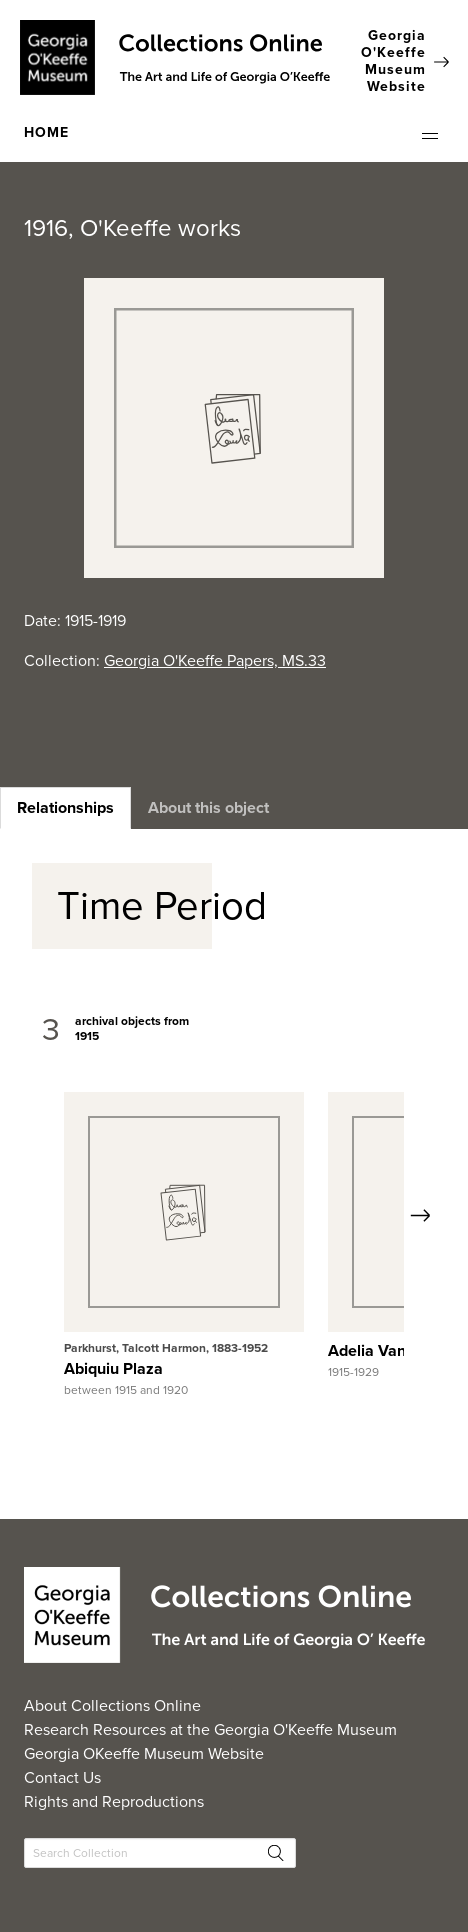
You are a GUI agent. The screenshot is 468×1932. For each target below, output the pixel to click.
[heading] (65, 808)
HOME (46, 132)
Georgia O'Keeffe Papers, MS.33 (215, 660)
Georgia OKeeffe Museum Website (144, 1753)
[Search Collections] (160, 1853)
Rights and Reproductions (114, 1801)
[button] (430, 136)
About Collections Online (112, 1705)
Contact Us (62, 1777)
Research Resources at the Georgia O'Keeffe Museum (210, 1729)
